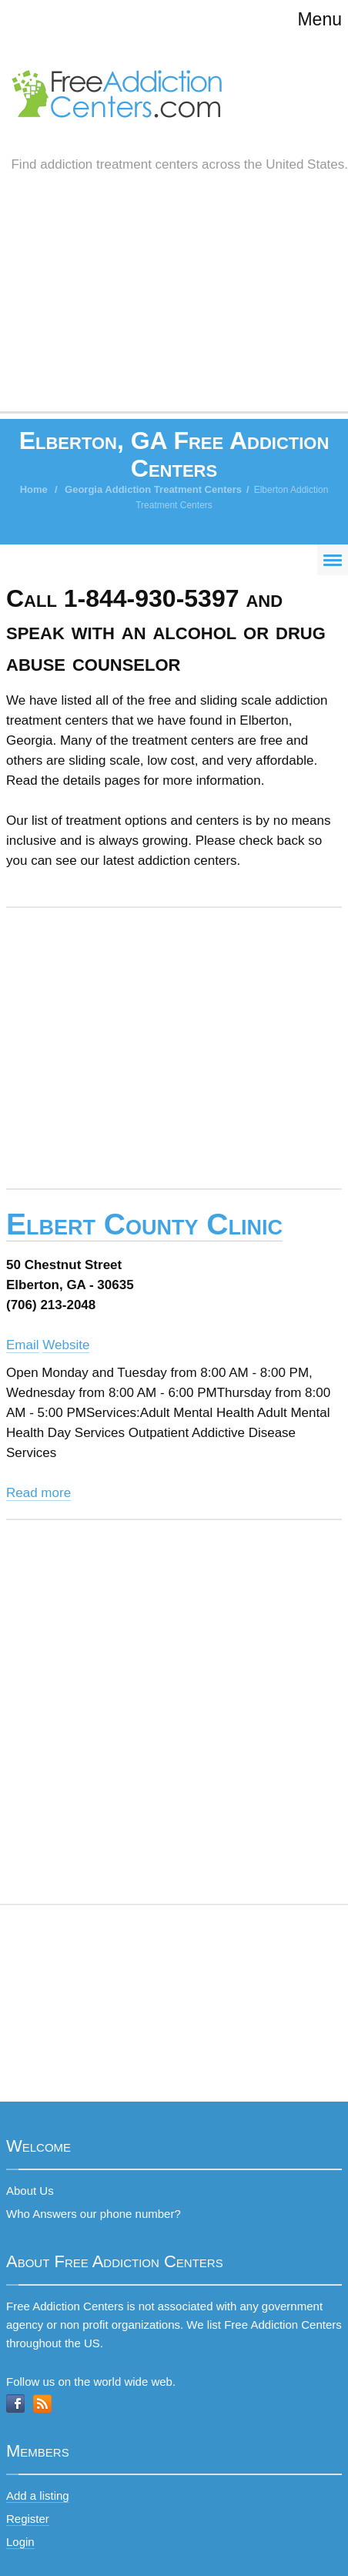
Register (27, 2518)
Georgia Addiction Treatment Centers (153, 489)
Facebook (15, 2403)
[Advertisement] (174, 308)
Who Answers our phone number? (93, 2213)
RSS (42, 2403)
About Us (30, 2190)
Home (34, 489)
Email (22, 1345)
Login (20, 2541)
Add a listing (37, 2495)
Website (65, 1345)
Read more (38, 1493)
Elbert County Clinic (144, 1224)
